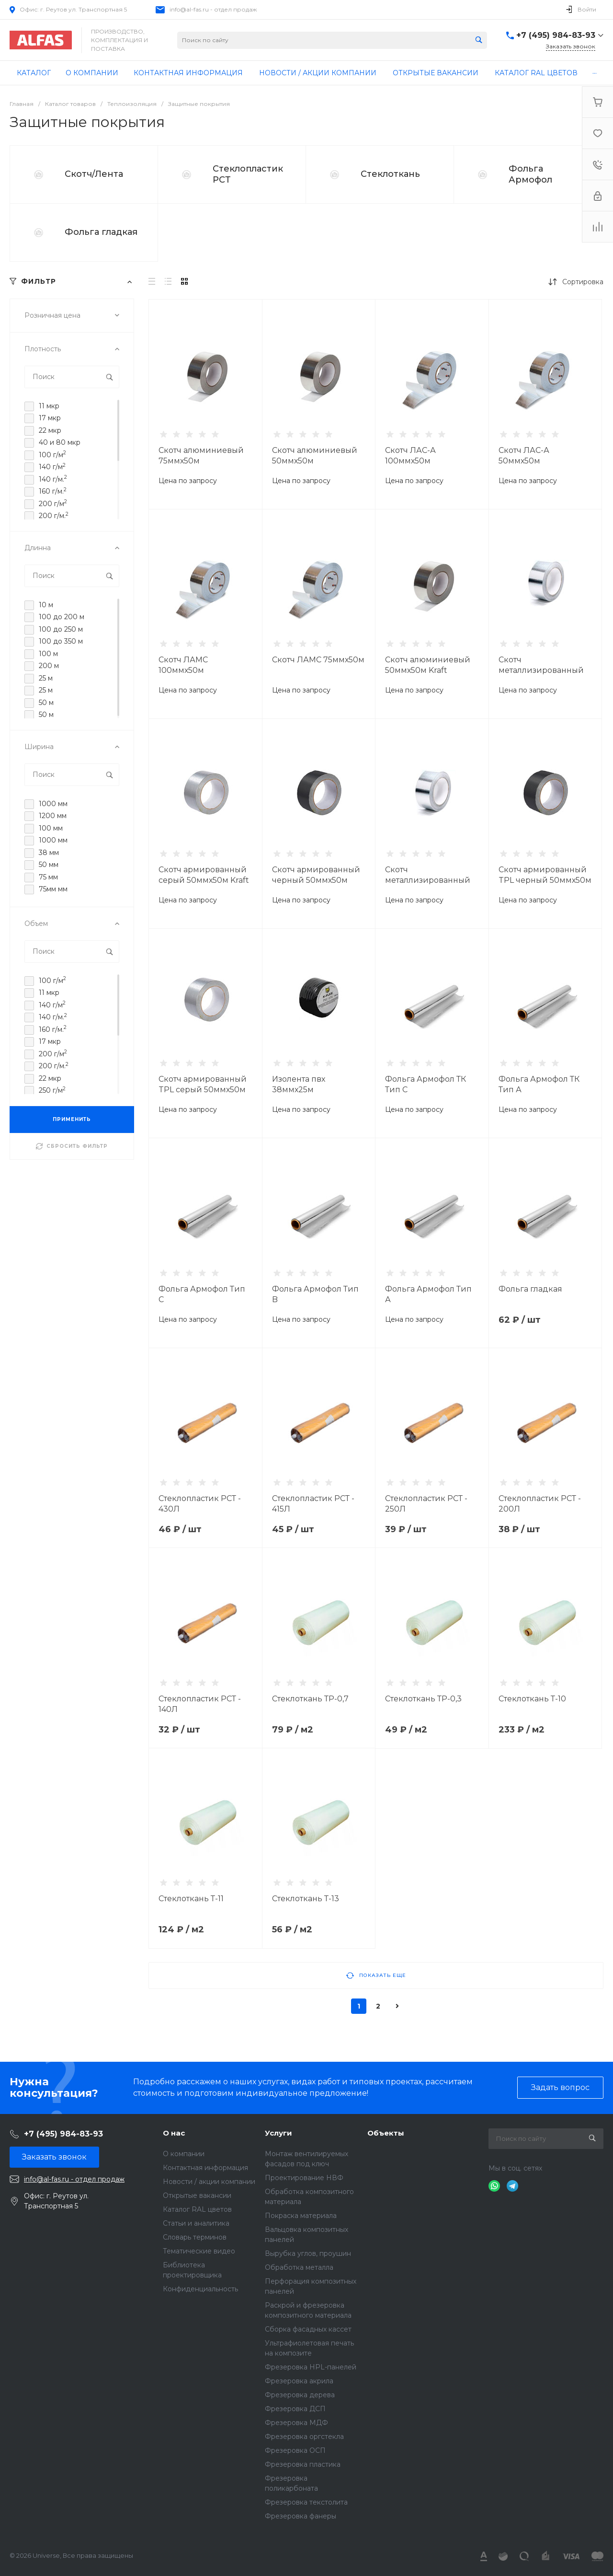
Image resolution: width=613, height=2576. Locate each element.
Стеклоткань (390, 174)
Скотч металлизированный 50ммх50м (427, 880)
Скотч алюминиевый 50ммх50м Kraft (427, 665)
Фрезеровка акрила (299, 2381)
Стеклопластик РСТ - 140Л (200, 1704)
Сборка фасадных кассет (308, 2329)
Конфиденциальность (200, 2289)
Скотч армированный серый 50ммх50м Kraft (204, 875)
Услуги (278, 2132)
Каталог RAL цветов (197, 2209)
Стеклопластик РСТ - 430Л (200, 1503)
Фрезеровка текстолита (306, 2502)
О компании (183, 2153)
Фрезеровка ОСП (295, 2450)
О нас (174, 2132)
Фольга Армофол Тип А (428, 1294)
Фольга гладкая (101, 232)
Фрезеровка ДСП (295, 2408)
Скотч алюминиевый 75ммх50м (201, 455)
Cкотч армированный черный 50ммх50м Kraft (316, 880)
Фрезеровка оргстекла (304, 2436)
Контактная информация (205, 2167)
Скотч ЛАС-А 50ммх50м (524, 455)
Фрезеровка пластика (303, 2464)
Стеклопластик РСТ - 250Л (426, 1503)
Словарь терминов (195, 2237)
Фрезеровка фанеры (300, 2516)
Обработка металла (299, 2267)
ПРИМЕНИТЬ (72, 1119)
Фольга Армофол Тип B (315, 1294)
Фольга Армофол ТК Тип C (425, 1084)
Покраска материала (301, 2215)
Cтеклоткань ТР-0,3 (423, 1698)
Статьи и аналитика (196, 2223)
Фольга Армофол (530, 174)
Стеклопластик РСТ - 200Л (540, 1503)
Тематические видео (199, 2251)
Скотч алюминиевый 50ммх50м (314, 455)
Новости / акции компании (209, 2181)
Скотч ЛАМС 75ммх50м (318, 659)
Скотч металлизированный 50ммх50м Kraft (541, 670)
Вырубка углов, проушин (308, 2253)
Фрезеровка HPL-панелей (310, 2367)
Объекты (385, 2132)
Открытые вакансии (197, 2195)
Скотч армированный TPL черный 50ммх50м (545, 875)
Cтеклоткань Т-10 (532, 1698)
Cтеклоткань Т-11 (191, 1898)
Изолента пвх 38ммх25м (298, 1084)
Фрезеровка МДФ (296, 2422)
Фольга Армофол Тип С (202, 1294)
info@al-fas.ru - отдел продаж (213, 9)
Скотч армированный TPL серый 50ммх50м (203, 1084)
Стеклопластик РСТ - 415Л (313, 1503)
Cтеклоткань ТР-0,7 (310, 1698)
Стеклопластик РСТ (248, 174)
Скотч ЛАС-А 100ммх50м (410, 455)
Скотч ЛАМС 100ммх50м (183, 665)
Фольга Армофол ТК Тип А (539, 1084)
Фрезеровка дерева (300, 2395)
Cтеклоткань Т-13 (305, 1898)
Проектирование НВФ (304, 2177)
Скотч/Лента (94, 174)
